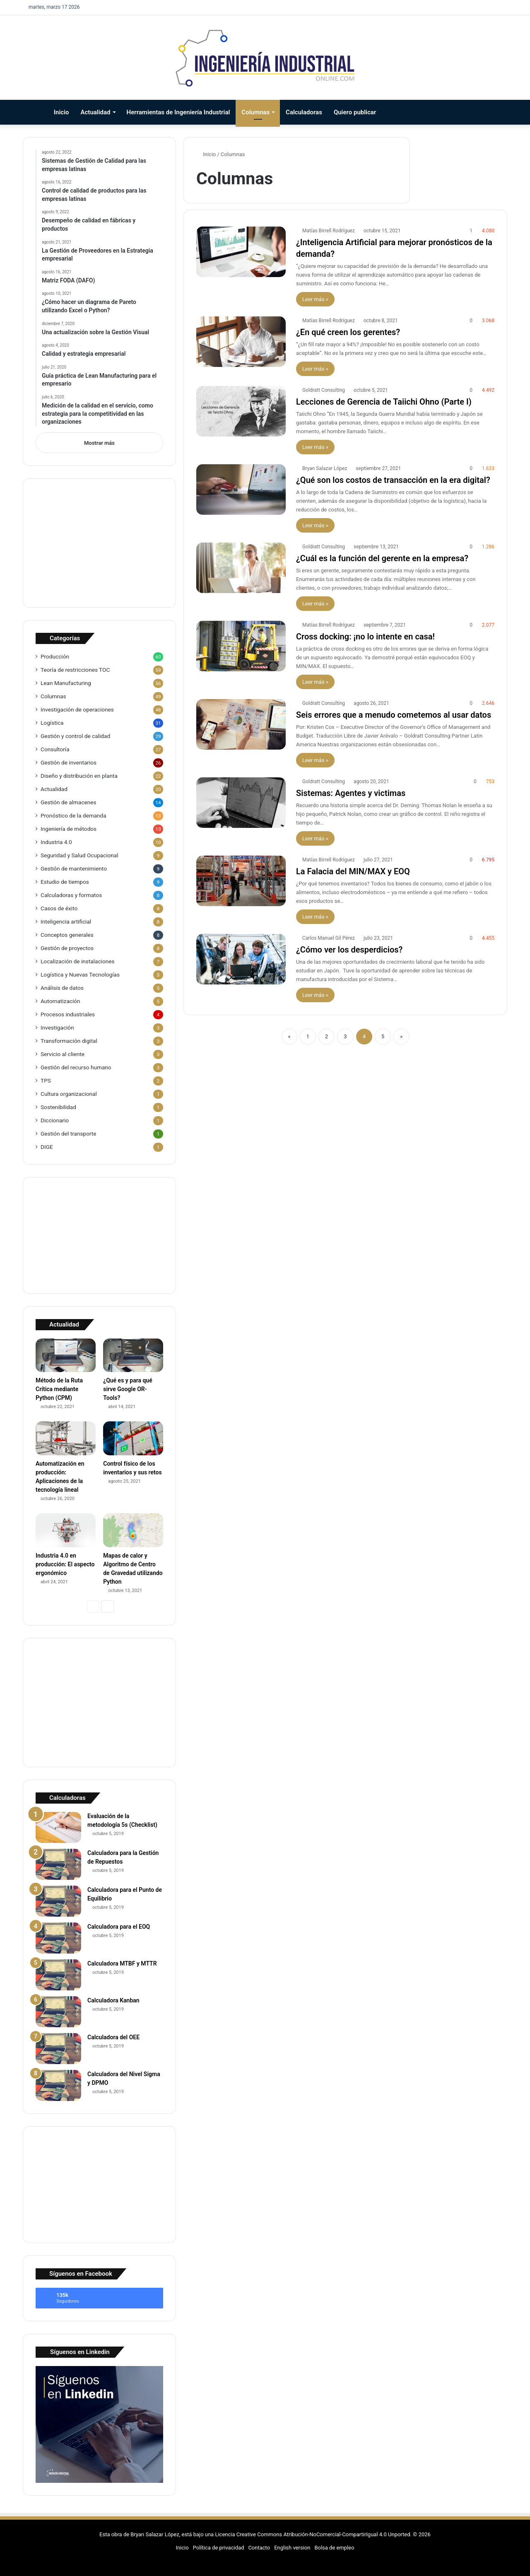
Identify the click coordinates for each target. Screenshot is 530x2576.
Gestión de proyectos (67, 948)
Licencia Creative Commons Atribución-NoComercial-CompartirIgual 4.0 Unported (312, 2534)
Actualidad (96, 112)
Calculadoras (304, 112)
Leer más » (315, 299)
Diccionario (55, 1120)
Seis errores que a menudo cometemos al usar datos (393, 715)
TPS (46, 1080)
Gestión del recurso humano (76, 1067)
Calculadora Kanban (113, 2000)
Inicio (61, 112)
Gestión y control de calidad (75, 736)
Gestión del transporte (68, 1133)
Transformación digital (69, 1040)
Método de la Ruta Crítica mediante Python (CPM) (59, 1389)
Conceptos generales (67, 934)
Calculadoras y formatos (71, 895)
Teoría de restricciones (75, 669)
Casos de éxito (59, 908)
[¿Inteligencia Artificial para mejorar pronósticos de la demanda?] (241, 252)
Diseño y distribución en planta (79, 775)
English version (292, 2548)
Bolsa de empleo (334, 2548)
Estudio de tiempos (65, 881)
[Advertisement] (99, 543)
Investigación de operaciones (77, 709)
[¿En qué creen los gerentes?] (241, 341)
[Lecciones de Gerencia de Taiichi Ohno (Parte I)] (241, 411)
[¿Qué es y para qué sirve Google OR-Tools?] (133, 1355)
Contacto (259, 2548)
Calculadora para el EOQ (118, 1926)
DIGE (47, 1146)
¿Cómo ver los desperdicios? (349, 950)
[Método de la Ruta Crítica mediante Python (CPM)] (66, 1355)
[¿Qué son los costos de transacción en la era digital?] (241, 489)
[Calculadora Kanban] (58, 2011)
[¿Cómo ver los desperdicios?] (241, 959)
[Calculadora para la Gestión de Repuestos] (58, 1864)
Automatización (60, 1001)
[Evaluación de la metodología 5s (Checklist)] (58, 1827)
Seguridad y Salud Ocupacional (79, 855)
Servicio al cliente (62, 1054)
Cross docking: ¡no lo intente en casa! (365, 637)
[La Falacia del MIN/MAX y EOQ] (241, 881)
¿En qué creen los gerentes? (348, 332)
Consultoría (55, 749)
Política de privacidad (218, 2548)
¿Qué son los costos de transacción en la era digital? (393, 480)
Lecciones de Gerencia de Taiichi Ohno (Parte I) (384, 402)
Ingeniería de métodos (68, 828)
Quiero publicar (355, 112)
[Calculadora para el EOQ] (58, 1938)
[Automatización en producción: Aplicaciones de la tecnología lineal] (66, 1438)
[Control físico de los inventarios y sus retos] (133, 1438)
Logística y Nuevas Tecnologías (80, 974)
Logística (52, 722)
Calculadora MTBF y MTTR (122, 1963)
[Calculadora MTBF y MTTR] (58, 1974)
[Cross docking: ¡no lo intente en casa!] (241, 646)
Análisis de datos (62, 987)
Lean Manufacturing (66, 683)
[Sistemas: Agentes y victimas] (241, 802)
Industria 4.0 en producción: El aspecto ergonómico (65, 1564)
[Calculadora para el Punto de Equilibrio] (58, 1901)
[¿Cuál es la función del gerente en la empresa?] (241, 568)
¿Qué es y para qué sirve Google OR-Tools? (127, 1389)
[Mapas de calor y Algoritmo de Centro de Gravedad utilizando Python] (133, 1530)
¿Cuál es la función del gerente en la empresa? (382, 558)
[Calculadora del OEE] (58, 2048)
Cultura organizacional (69, 1093)
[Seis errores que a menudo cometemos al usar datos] (241, 724)
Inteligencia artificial (66, 921)
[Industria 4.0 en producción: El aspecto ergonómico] (66, 1530)
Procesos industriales (68, 1014)
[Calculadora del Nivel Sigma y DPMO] (58, 2085)
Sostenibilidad (58, 1107)
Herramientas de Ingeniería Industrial (178, 112)
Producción (55, 656)
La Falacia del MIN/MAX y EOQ (353, 871)
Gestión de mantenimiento (74, 868)
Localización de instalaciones (78, 961)
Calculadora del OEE (113, 2037)
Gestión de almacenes (68, 802)
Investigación (57, 1027)
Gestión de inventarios (68, 762)
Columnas (255, 112)
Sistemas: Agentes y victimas (350, 793)
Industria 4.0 (56, 842)
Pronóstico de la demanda (73, 815)
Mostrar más (99, 443)
